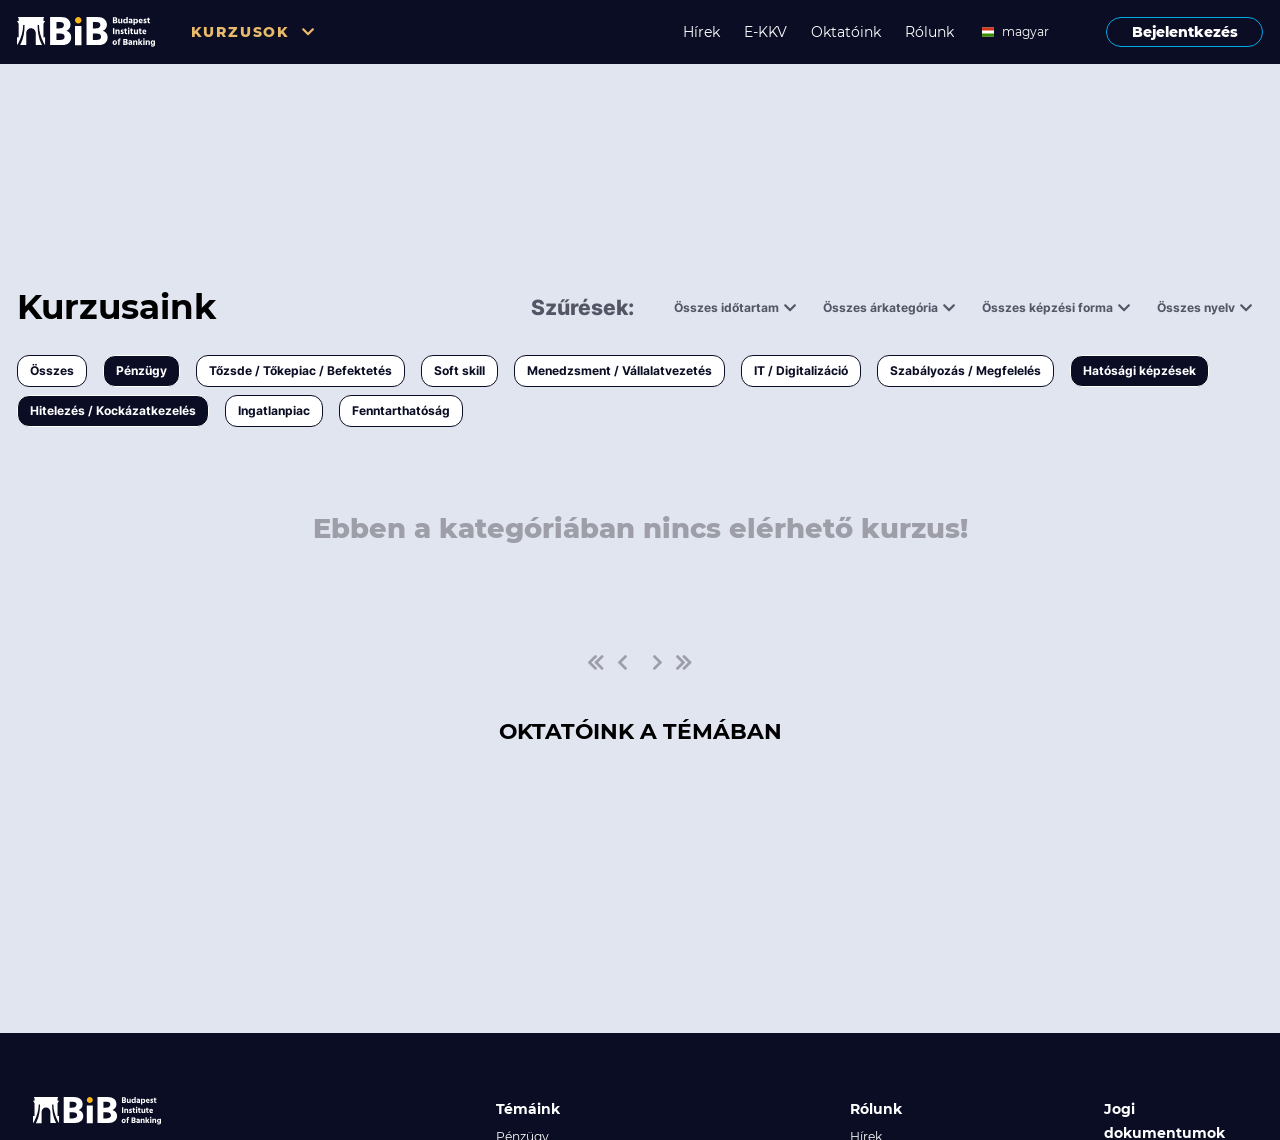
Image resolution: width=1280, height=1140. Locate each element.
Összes (52, 370)
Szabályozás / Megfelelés (965, 370)
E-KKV (765, 32)
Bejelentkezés (1185, 32)
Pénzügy (141, 370)
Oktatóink (846, 32)
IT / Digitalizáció (801, 370)
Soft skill (459, 370)
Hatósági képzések (1139, 370)
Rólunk (929, 32)
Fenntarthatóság (401, 410)
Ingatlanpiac (274, 410)
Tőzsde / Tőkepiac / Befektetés (300, 370)
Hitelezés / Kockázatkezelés (113, 410)
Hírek (701, 32)
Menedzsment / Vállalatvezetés (619, 370)
